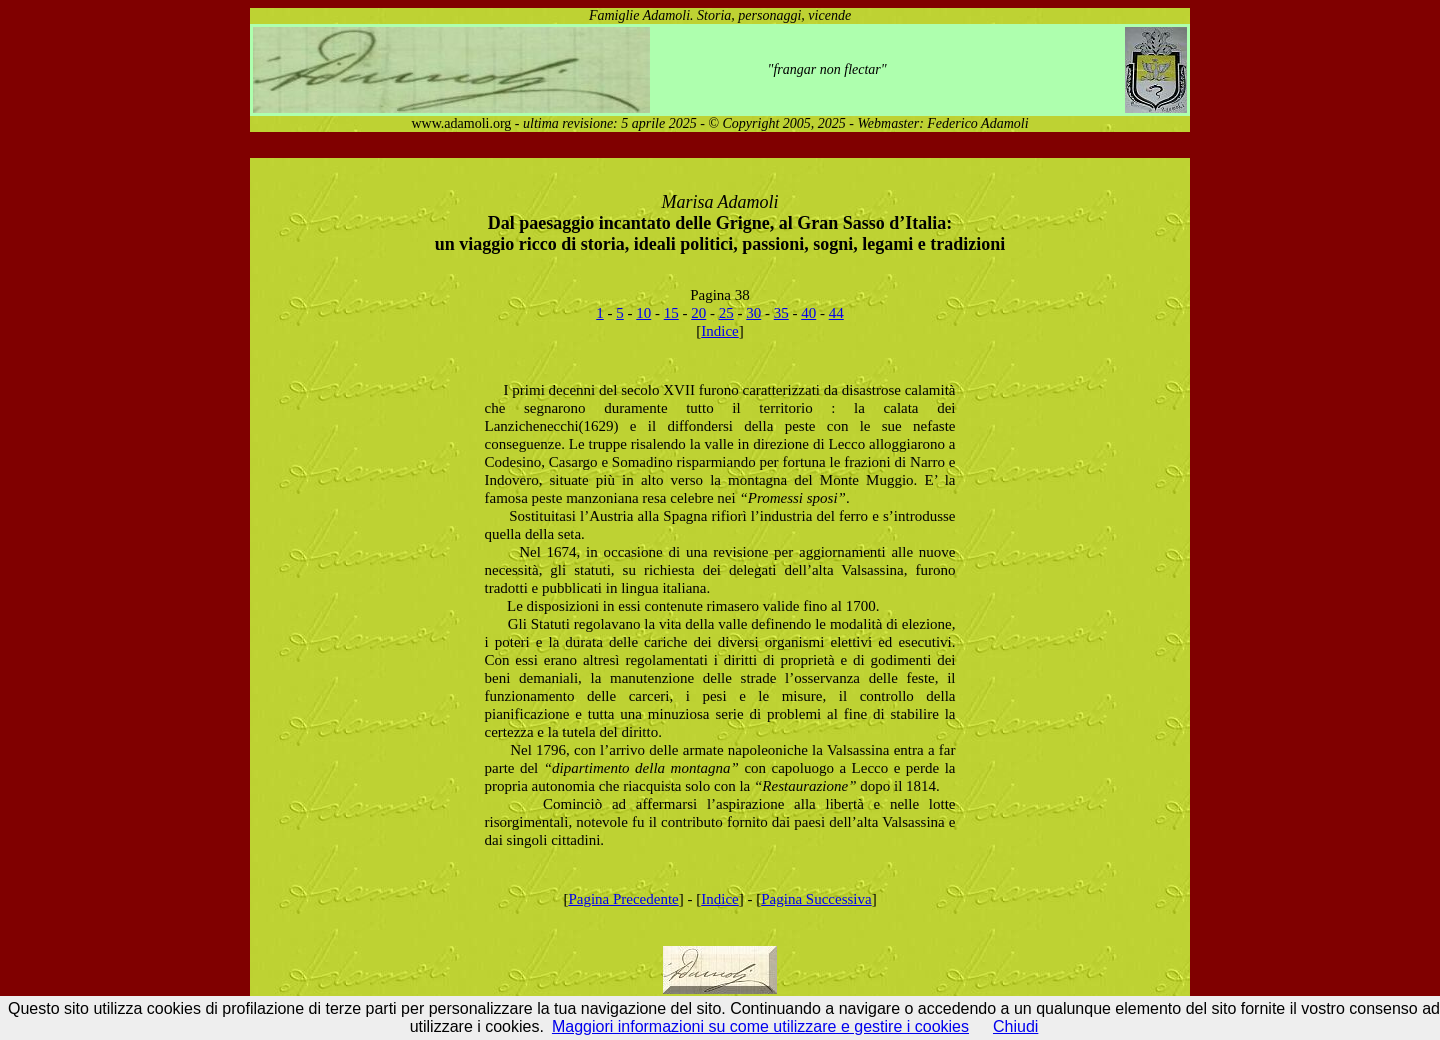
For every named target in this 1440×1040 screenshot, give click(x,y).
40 (808, 313)
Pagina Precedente (623, 899)
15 (671, 313)
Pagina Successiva (816, 899)
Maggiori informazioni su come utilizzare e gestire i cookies (760, 1026)
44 (836, 313)
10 (643, 313)
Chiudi (1015, 1026)
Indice (719, 331)
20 (698, 313)
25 (726, 313)
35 (781, 313)
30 (753, 313)
